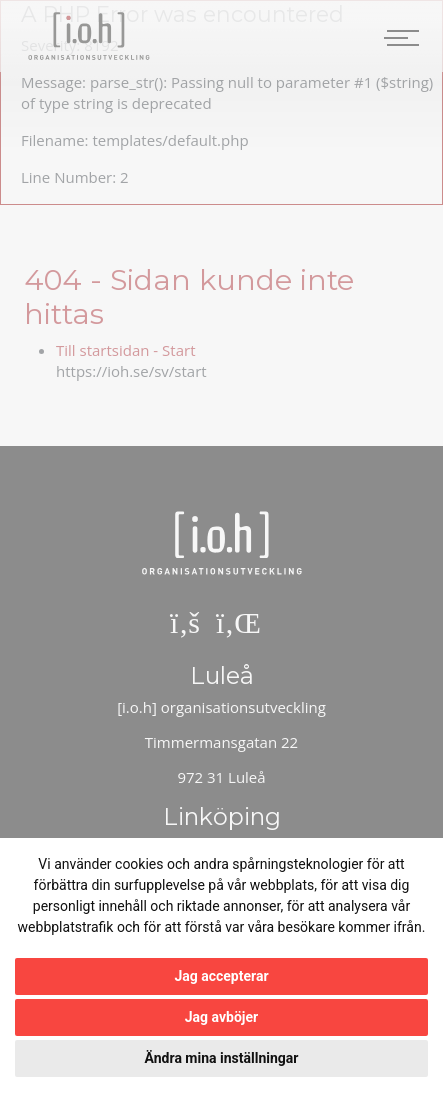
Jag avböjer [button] (221, 1017)
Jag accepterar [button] (221, 976)
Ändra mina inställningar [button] (222, 1058)
